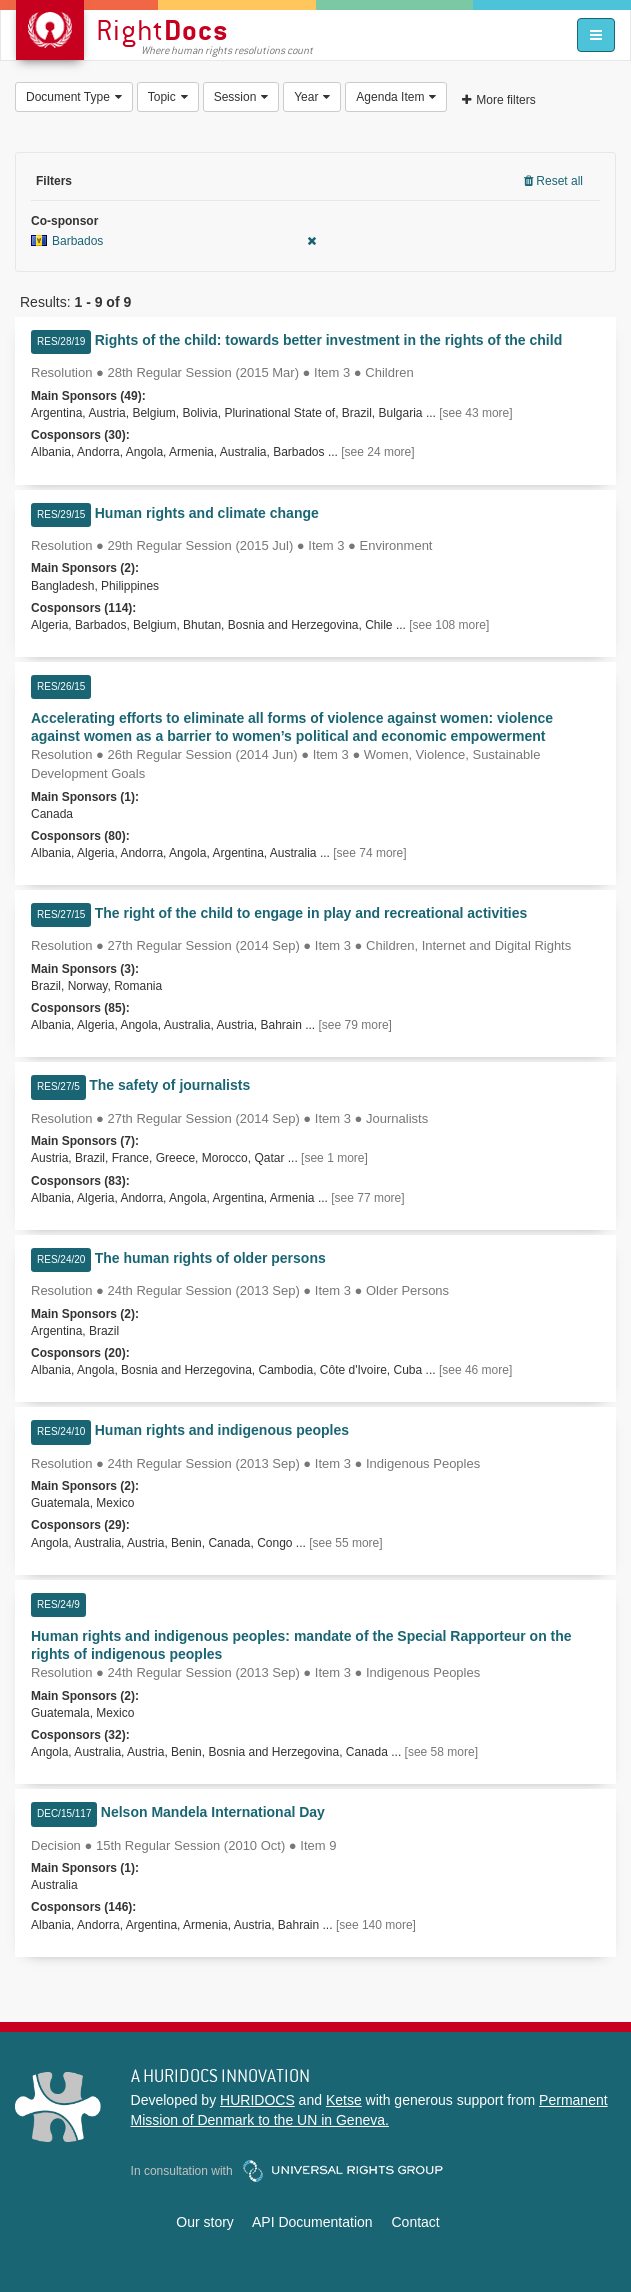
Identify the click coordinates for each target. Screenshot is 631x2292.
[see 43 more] (475, 413)
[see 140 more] (376, 1925)
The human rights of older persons (210, 1258)
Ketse (344, 2100)
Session (241, 97)
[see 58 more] (441, 1752)
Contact (415, 2222)
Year (312, 97)
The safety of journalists (169, 1085)
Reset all (553, 181)
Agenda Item (396, 97)
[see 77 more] (367, 1198)
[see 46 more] (475, 1370)
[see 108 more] (449, 625)
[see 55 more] (345, 1543)
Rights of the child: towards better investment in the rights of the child (328, 340)
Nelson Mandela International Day (213, 1812)
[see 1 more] (334, 1158)
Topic (168, 97)
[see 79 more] (355, 1025)
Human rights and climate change (207, 513)
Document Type (74, 97)
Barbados (173, 241)
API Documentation (312, 2222)
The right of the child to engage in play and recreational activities (311, 913)
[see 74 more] (369, 853)
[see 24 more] (377, 452)
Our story (205, 2222)
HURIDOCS (257, 2100)
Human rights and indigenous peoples (222, 1430)
